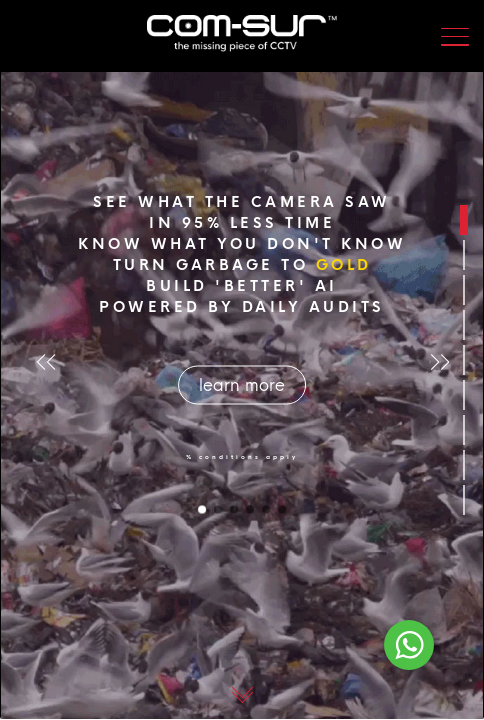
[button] (444, 361)
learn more (242, 385)
